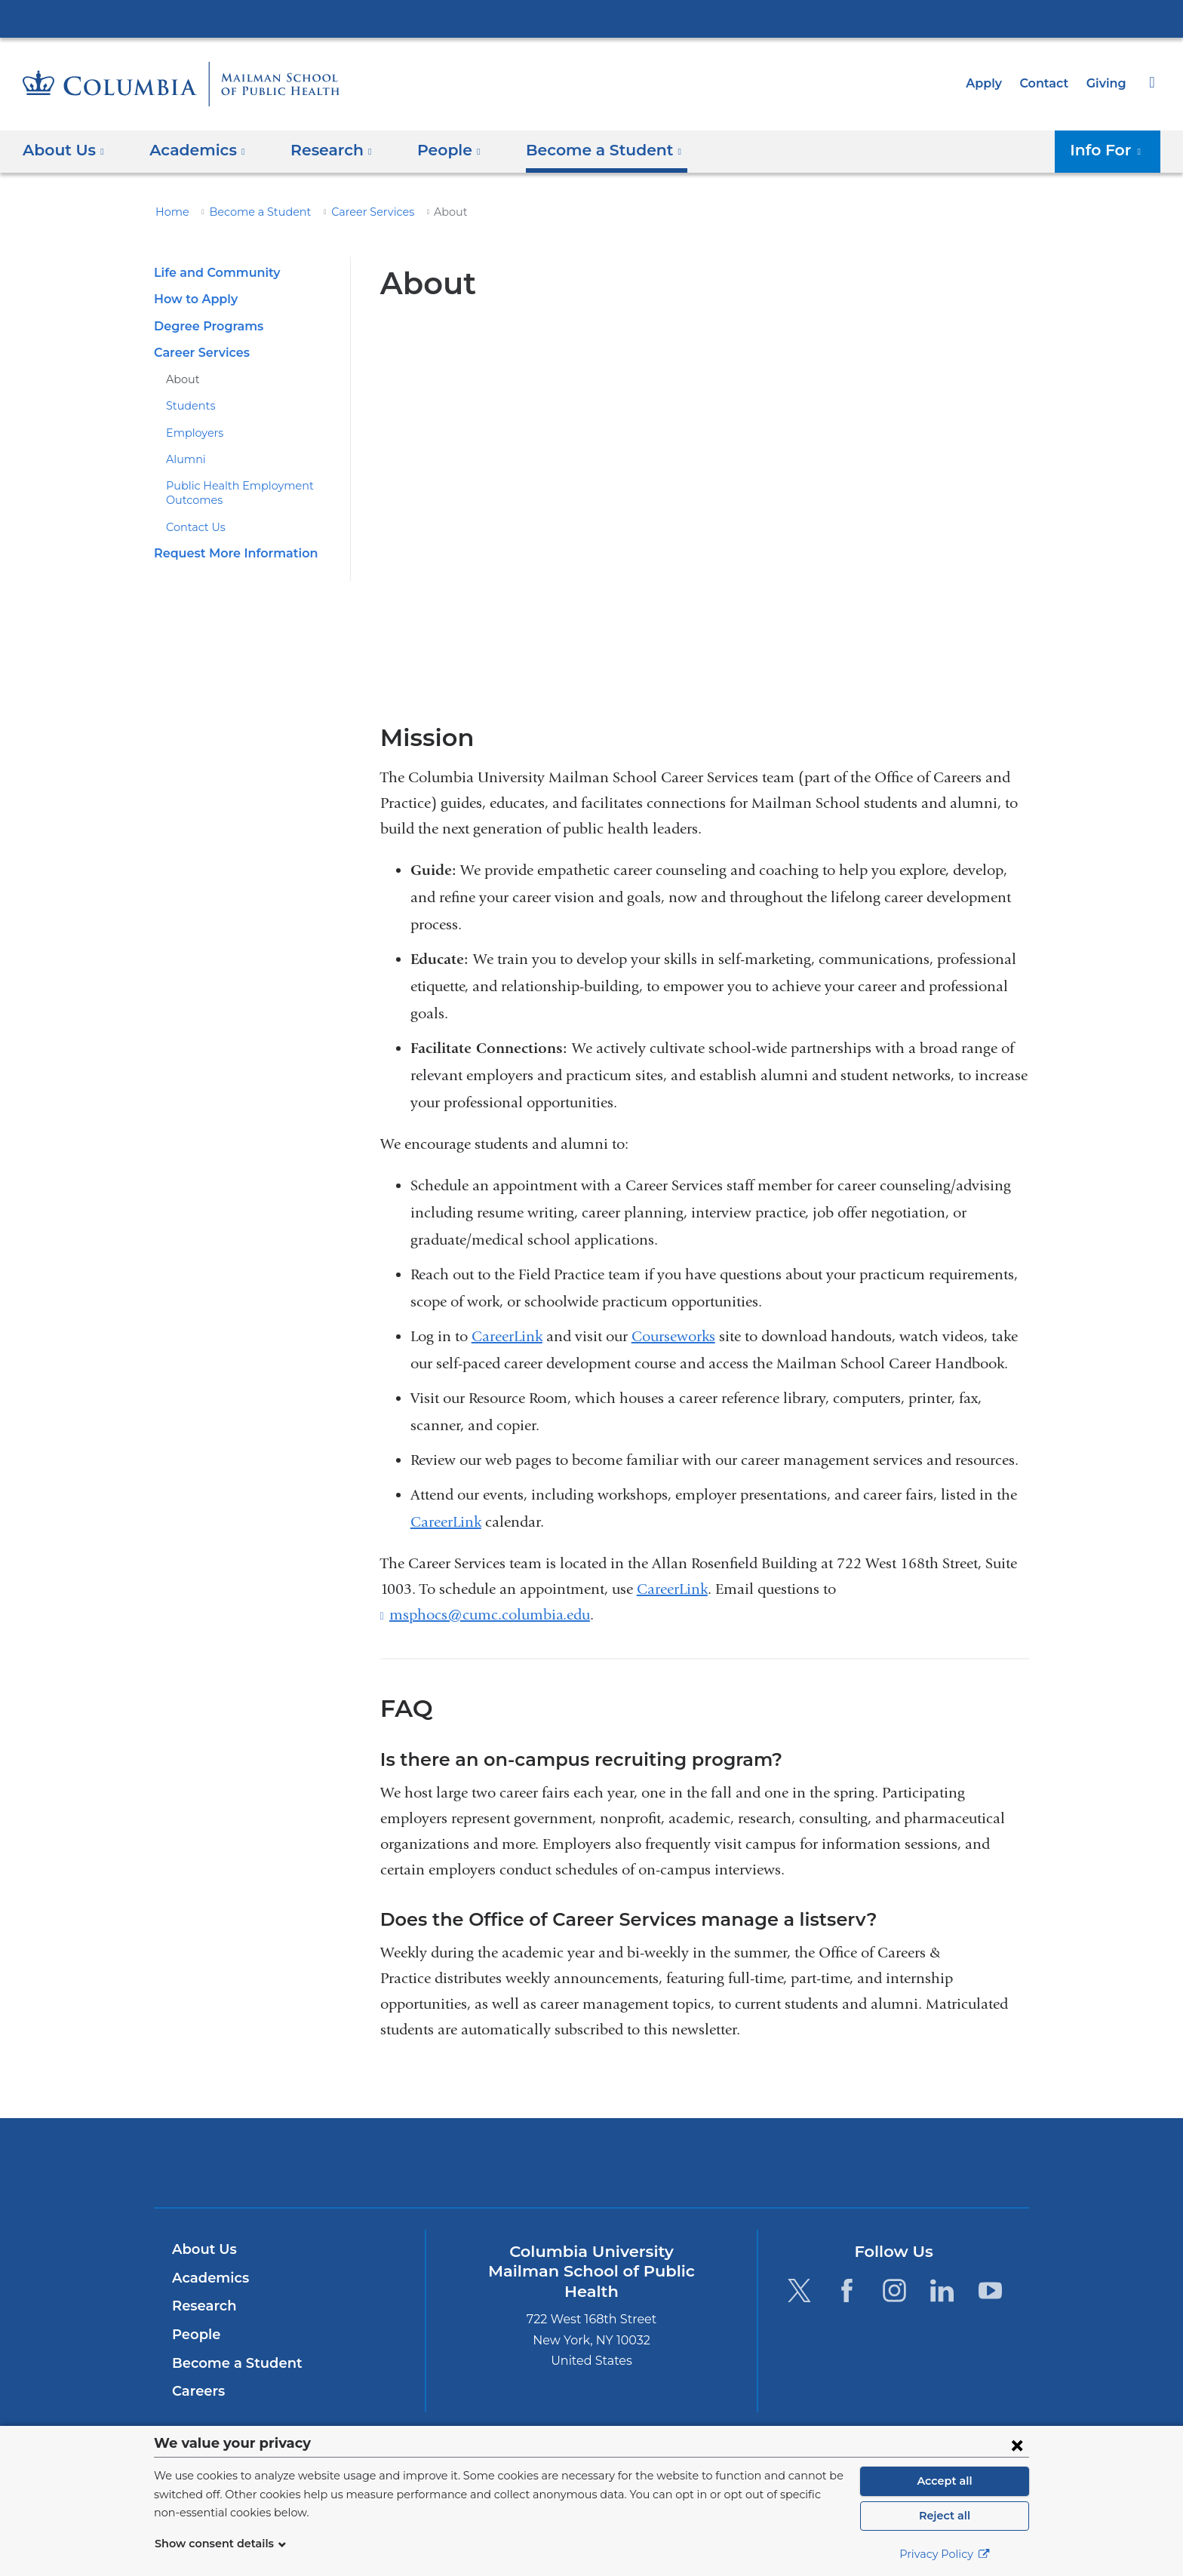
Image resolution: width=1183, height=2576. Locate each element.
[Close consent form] (1017, 2445)
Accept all (944, 2481)
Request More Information (228, 553)
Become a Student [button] (580, 150)
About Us (202, 2249)
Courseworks (673, 1336)
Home (169, 212)
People (194, 2334)
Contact (1048, 83)
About (180, 379)
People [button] (434, 150)
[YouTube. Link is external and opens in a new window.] (990, 2289)
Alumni (182, 459)
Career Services (353, 212)
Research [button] (320, 150)
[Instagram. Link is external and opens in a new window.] (894, 2289)
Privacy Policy (944, 2554)
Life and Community (212, 272)
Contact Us (193, 527)
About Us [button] (64, 150)
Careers (197, 2391)
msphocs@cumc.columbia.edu (489, 1615)
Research (202, 2305)
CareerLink (507, 1336)
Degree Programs (204, 326)
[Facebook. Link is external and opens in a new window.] (846, 2289)
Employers (191, 433)
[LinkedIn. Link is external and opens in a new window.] (942, 2289)
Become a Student (248, 212)
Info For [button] (1110, 150)
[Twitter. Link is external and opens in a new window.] (798, 2289)
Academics (208, 2278)
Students (187, 406)
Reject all (944, 2516)
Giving (1107, 83)
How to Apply (192, 299)
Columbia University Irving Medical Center (591, 18)
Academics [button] (192, 150)
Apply (990, 83)
